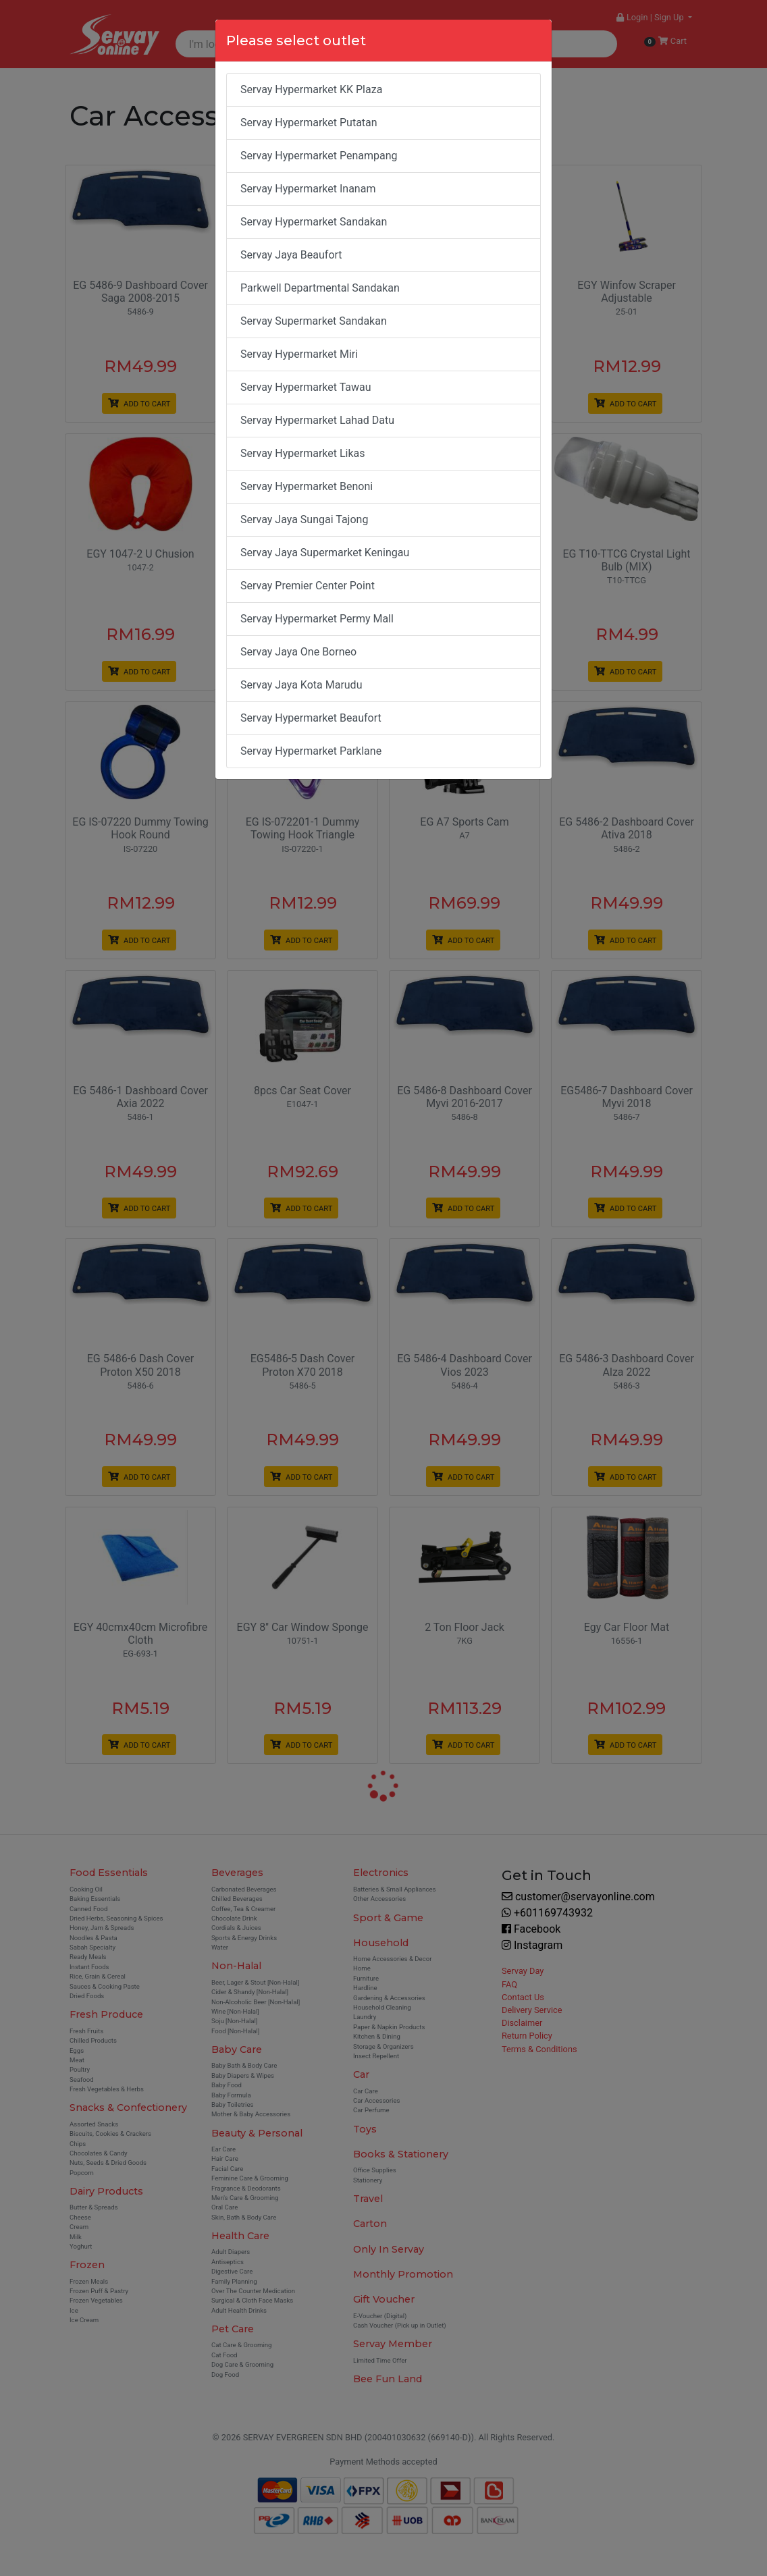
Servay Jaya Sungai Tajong (304, 519)
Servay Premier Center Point (307, 585)
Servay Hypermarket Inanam (307, 188)
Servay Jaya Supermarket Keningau (324, 552)
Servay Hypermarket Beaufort (310, 718)
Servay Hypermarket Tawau (305, 387)
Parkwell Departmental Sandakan (320, 287)
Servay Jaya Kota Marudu (301, 684)
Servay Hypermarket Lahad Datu (317, 420)
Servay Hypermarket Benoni (306, 486)
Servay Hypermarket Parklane (310, 751)
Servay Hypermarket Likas (302, 453)
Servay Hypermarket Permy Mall (317, 618)
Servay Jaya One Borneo (298, 651)
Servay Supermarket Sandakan (313, 321)
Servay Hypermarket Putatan (308, 122)
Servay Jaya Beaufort (291, 254)
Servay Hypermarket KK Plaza (311, 89)
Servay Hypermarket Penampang (319, 155)
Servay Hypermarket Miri (299, 354)
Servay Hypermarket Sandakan (313, 221)
